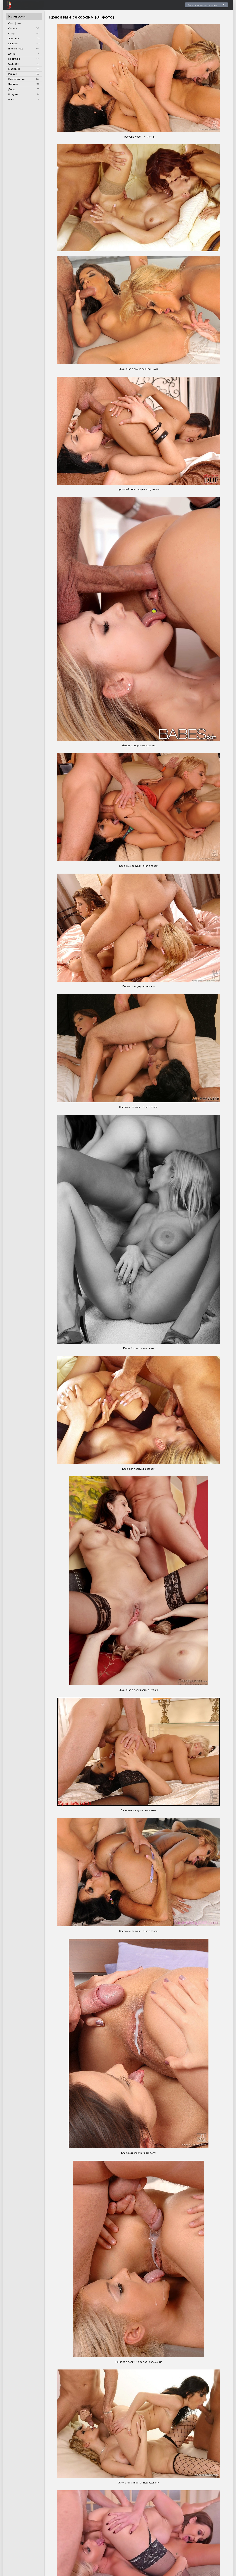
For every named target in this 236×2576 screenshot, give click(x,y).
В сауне (13, 94)
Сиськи (12, 28)
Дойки (12, 53)
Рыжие (12, 74)
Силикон (13, 63)
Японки (13, 84)
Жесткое (13, 38)
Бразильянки (16, 79)
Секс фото (14, 23)
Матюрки (14, 68)
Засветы (13, 43)
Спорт (12, 33)
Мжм (11, 99)
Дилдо (12, 89)
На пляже (14, 58)
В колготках (15, 48)
